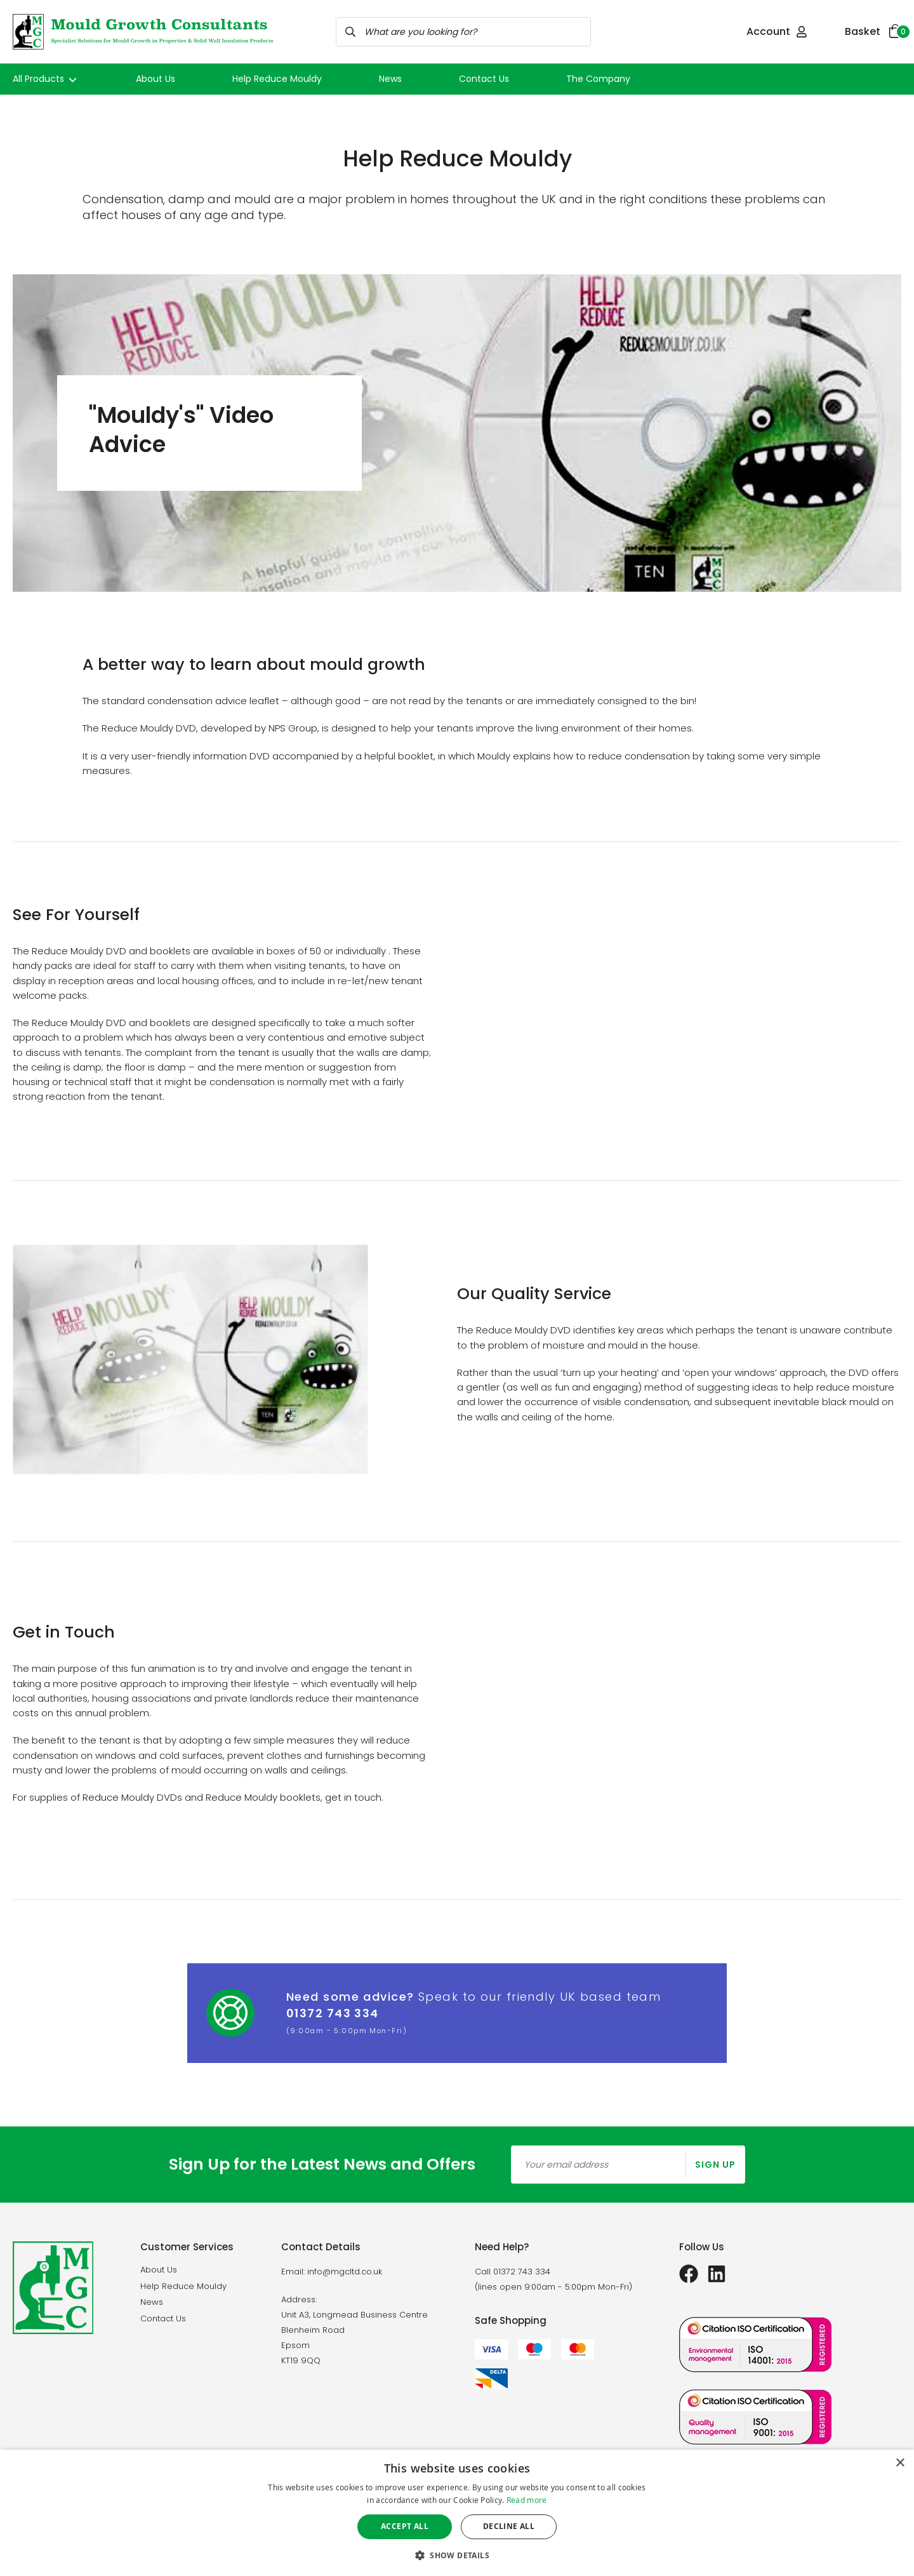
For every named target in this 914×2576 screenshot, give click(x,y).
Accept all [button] (404, 2526)
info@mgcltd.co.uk (344, 2272)
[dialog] (457, 2513)
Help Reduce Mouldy (277, 78)
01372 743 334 (332, 2013)
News (390, 78)
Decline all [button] (508, 2526)
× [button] (899, 2463)
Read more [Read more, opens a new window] (527, 2500)
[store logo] (143, 32)
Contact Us (484, 78)
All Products (46, 79)
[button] (457, 2555)
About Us (155, 78)
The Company (598, 78)
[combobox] (463, 32)
